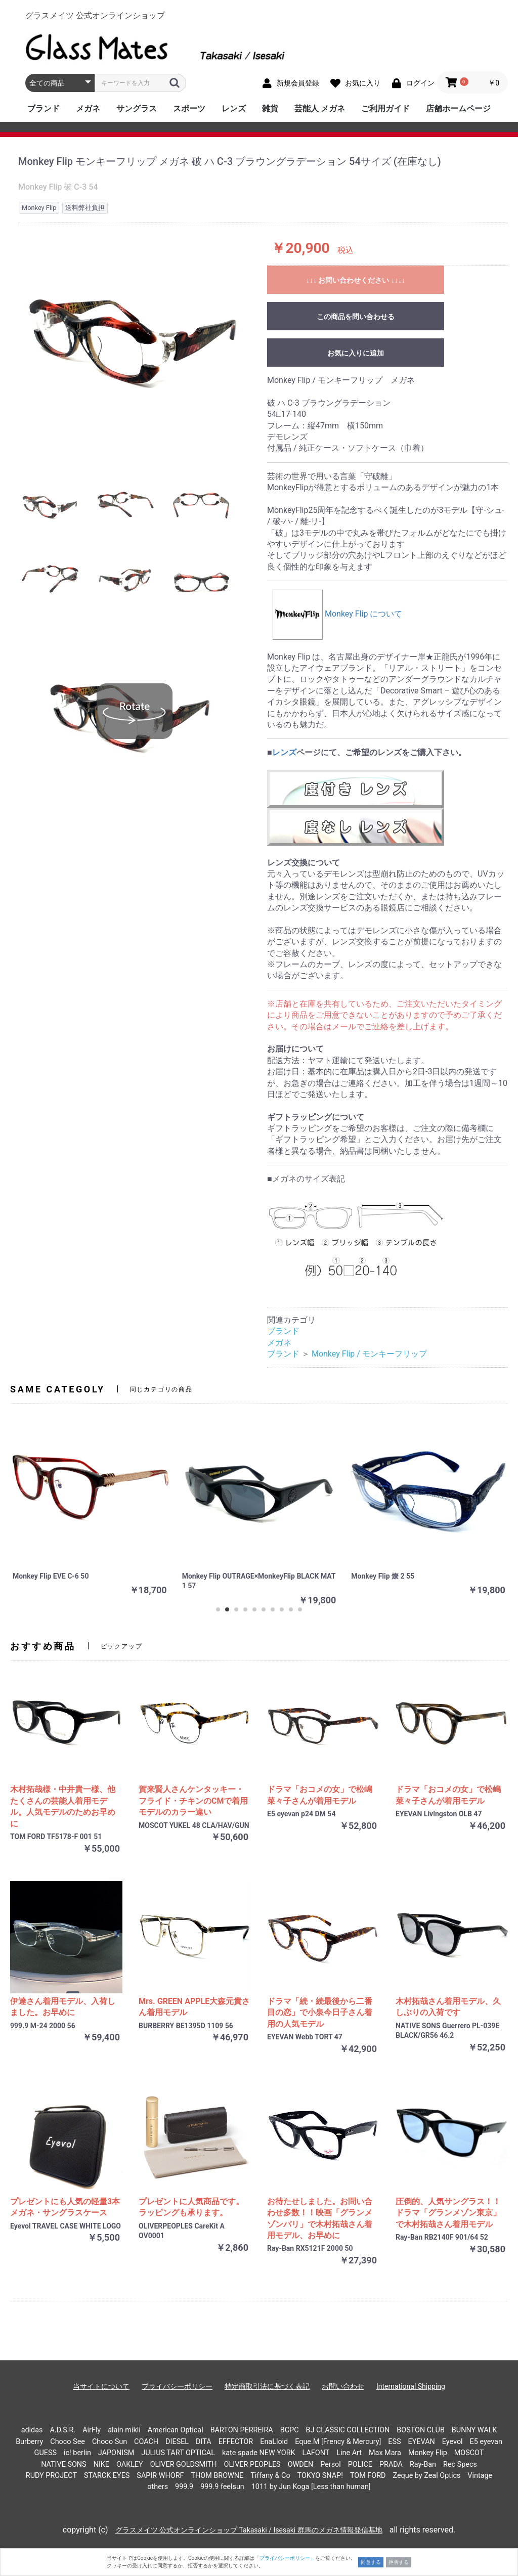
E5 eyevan (486, 2441)
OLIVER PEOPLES (252, 2464)
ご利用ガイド (385, 108)
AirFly (91, 2430)
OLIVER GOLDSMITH (183, 2464)
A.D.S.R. (62, 2430)
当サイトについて (101, 2386)
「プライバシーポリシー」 (284, 2558)
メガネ (88, 108)
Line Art (349, 2453)
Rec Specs (460, 2464)
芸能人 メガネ (319, 108)
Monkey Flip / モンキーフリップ (369, 1354)
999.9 (184, 2486)
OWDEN (301, 2464)
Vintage (479, 2475)
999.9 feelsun (222, 2486)
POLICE (360, 2464)
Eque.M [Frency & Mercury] (338, 2441)
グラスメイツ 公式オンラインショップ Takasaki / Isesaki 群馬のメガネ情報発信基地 (248, 2530)
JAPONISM (116, 2453)
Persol (330, 2464)
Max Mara (385, 2453)
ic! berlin (77, 2453)
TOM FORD (368, 2475)
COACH (146, 2441)
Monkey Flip (427, 2453)
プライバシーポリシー (177, 2386)
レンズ (234, 108)
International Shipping (410, 2386)
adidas (32, 2430)
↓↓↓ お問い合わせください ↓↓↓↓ (355, 280)
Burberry (29, 2441)
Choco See (67, 2441)
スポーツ (189, 108)
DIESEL (177, 2441)
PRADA (391, 2464)
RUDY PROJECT (51, 2475)
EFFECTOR (236, 2441)
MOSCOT (469, 2453)
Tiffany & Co (270, 2475)
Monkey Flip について (337, 614)
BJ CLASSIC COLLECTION (348, 2430)
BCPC (289, 2430)
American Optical (175, 2430)
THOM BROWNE (217, 2475)
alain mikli (124, 2430)
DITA (203, 2441)
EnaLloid (274, 2441)
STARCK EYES (107, 2475)
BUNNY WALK (474, 2430)
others (157, 2486)
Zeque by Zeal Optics (426, 2475)
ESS (394, 2441)
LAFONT (316, 2453)
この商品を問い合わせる (356, 317)
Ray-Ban (423, 2464)
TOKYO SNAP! (320, 2475)
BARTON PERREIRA (241, 2430)
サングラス (136, 108)
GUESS (45, 2453)
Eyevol (452, 2441)
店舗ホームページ (458, 108)
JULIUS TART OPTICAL (178, 2453)
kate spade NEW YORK (258, 2453)
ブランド (43, 108)
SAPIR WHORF (160, 2475)
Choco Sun (109, 2441)
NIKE (101, 2464)
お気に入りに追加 (355, 353)
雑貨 (270, 108)
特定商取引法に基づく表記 (267, 2386)
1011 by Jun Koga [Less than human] (311, 2486)
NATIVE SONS (64, 2464)
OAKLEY (129, 2464)
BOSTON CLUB (421, 2430)
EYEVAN (421, 2441)
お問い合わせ (343, 2386)
